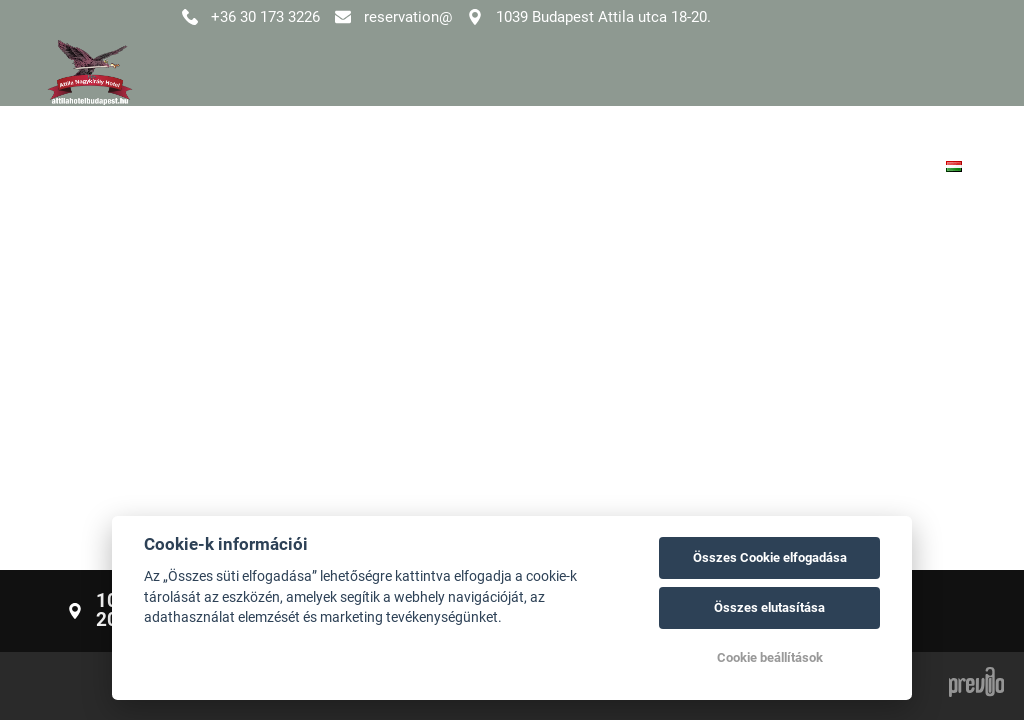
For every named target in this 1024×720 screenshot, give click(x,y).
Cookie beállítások (770, 657)
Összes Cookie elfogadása (770, 557)
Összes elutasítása (769, 607)
